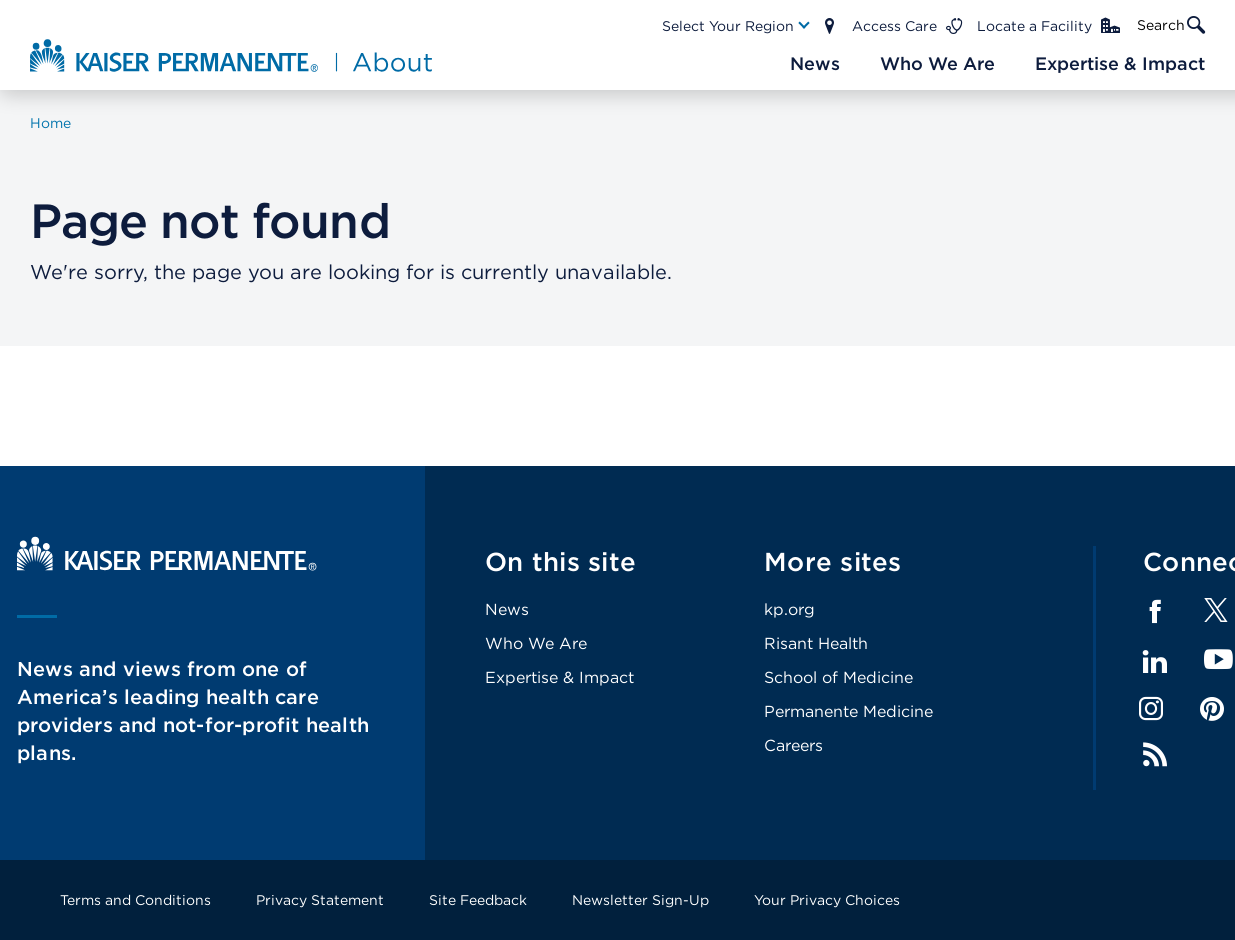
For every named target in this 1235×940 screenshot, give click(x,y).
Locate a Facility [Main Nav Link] (1034, 26)
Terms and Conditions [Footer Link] (135, 900)
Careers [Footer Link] (793, 745)
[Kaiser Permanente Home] (167, 565)
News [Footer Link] (507, 609)
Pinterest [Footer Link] (1212, 709)
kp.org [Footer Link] (789, 609)
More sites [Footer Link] (833, 561)
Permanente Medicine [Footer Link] (848, 711)
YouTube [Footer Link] (1218, 660)
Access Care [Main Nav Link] (894, 26)
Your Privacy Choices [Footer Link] (827, 900)
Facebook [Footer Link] (1155, 612)
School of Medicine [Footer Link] (838, 677)
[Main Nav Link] (737, 26)
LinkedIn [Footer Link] (1155, 662)
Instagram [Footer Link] (1151, 709)
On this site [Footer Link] (560, 561)
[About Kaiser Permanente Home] (233, 55)
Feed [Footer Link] (1155, 755)
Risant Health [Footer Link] (816, 643)
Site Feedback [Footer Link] (478, 900)
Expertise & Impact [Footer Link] (559, 677)
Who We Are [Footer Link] (536, 643)
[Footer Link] (1216, 616)
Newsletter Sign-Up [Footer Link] (640, 900)
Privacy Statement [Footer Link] (320, 900)
